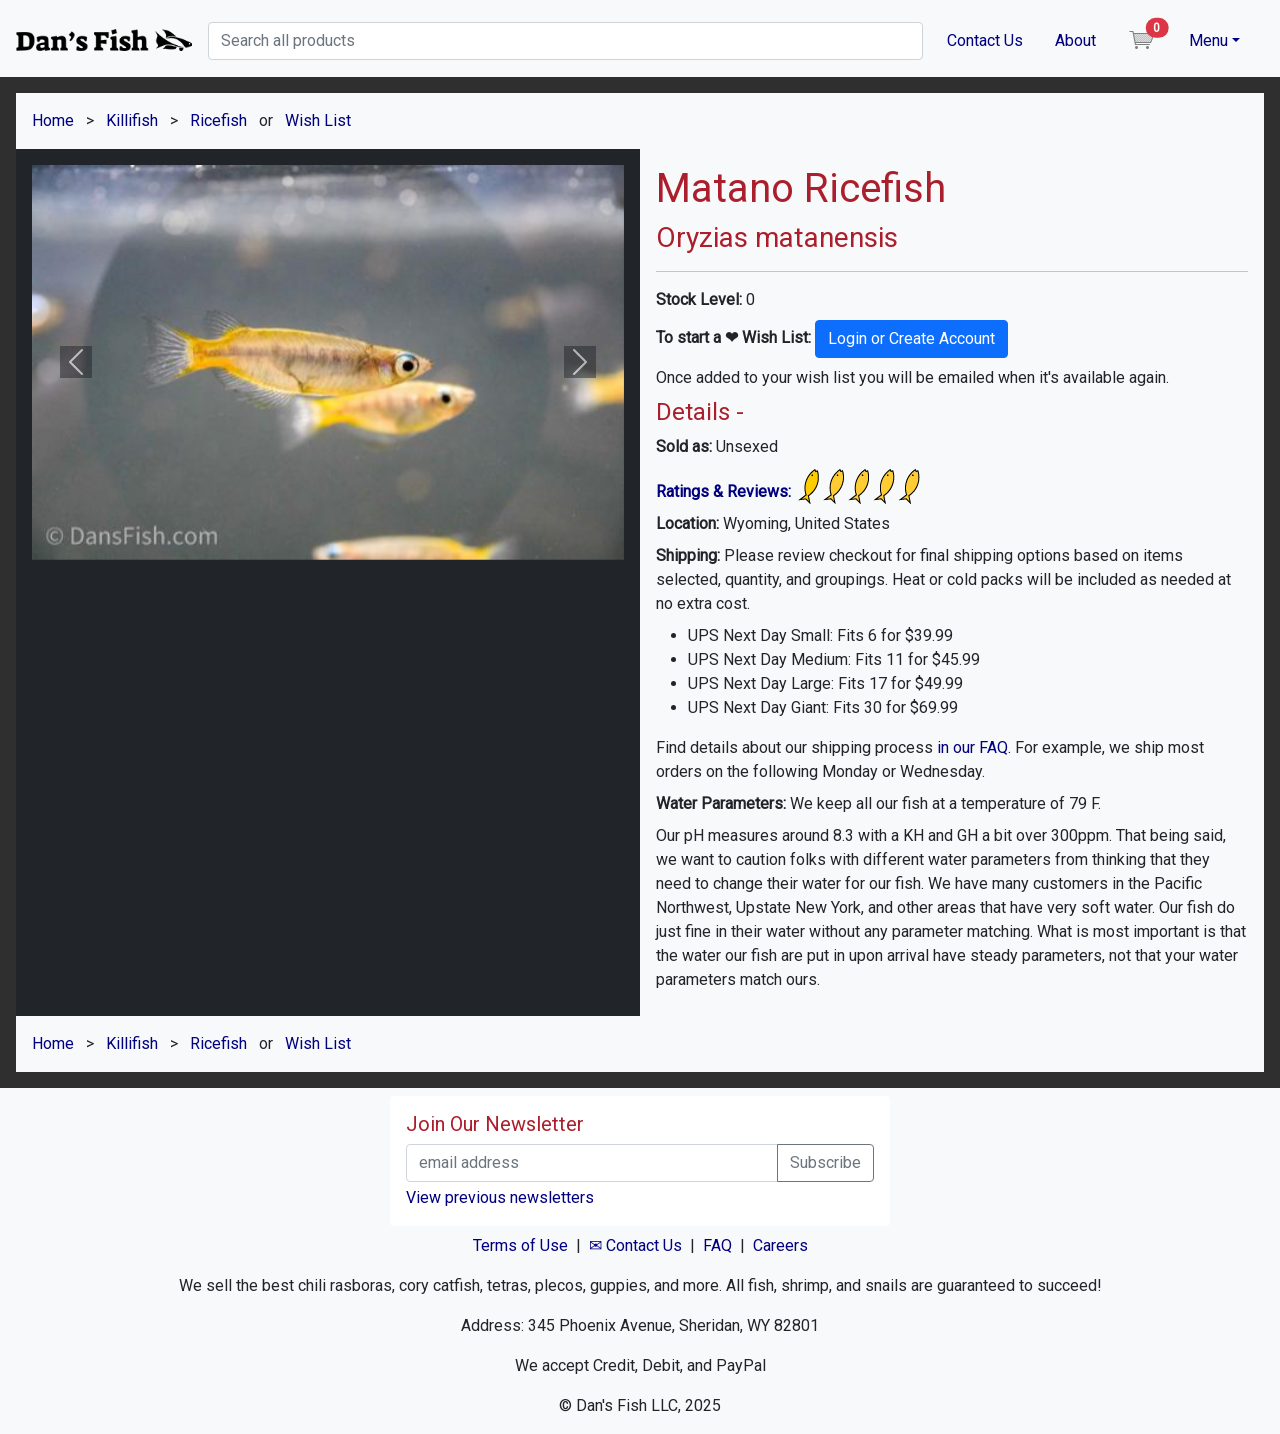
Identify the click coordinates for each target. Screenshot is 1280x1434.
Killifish (132, 120)
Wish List (318, 120)
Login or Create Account (911, 338)
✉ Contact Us (635, 1245)
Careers (780, 1245)
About (1075, 40)
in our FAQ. (974, 747)
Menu (1208, 40)
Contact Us (985, 40)
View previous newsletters (500, 1197)
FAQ (717, 1245)
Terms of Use (520, 1245)
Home (53, 120)
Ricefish (218, 120)
